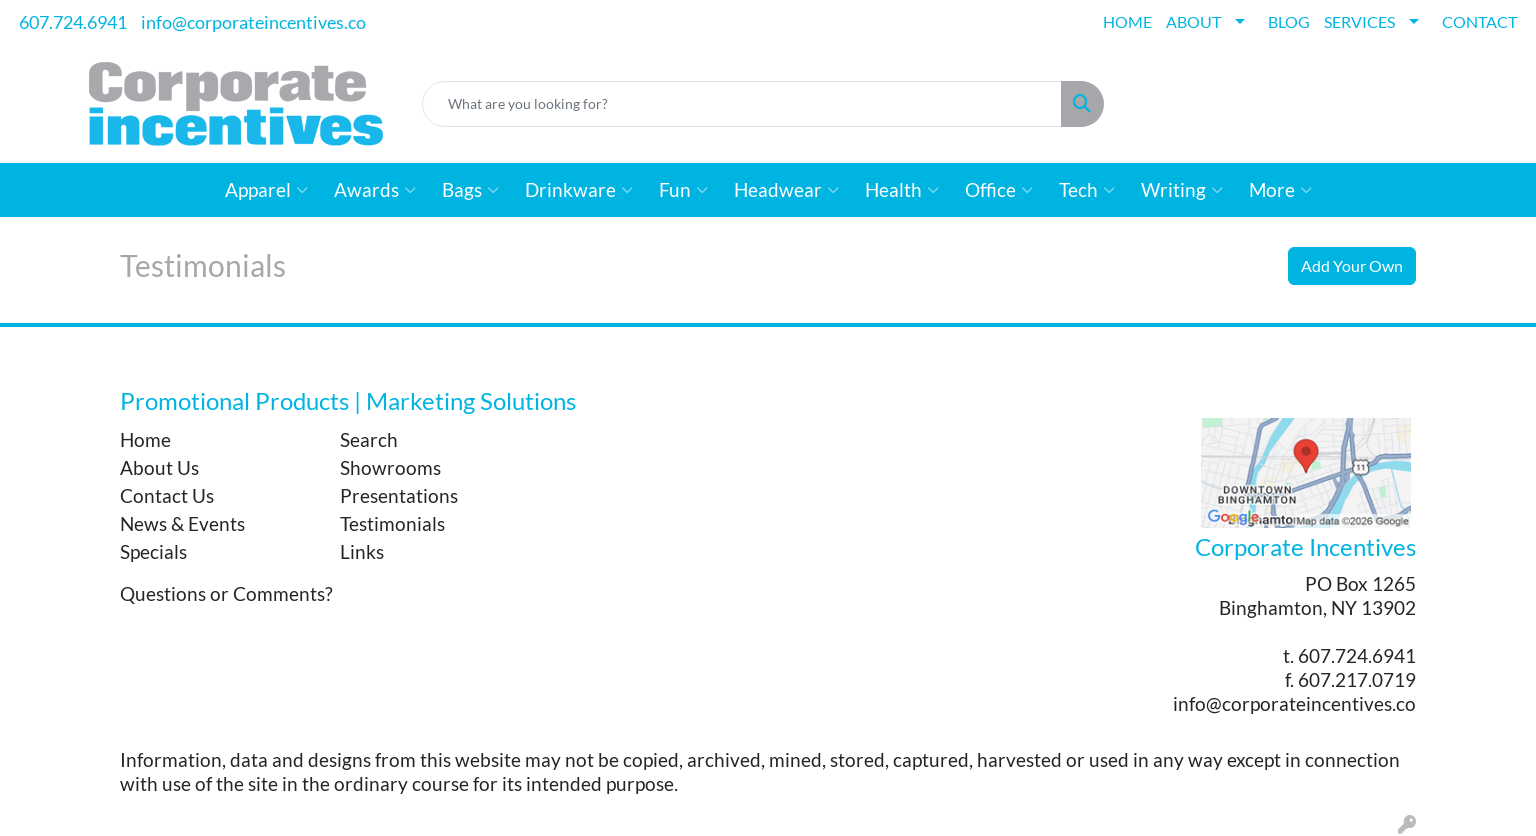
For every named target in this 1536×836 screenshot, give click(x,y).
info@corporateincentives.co (253, 22)
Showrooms (390, 468)
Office (999, 190)
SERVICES (1359, 21)
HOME (1127, 21)
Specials (153, 552)
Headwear (786, 190)
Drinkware (579, 190)
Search (369, 440)
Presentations (399, 496)
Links (362, 552)
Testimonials (392, 524)
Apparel (266, 190)
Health (902, 190)
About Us (159, 468)
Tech (1087, 190)
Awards (375, 190)
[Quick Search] (741, 104)
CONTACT (1479, 21)
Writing (1182, 190)
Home (145, 440)
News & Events (182, 524)
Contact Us (167, 496)
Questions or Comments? (226, 594)
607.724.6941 (73, 22)
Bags (470, 190)
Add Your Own (1352, 265)
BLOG (1289, 21)
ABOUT (1193, 21)
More (1280, 190)
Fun (683, 190)
